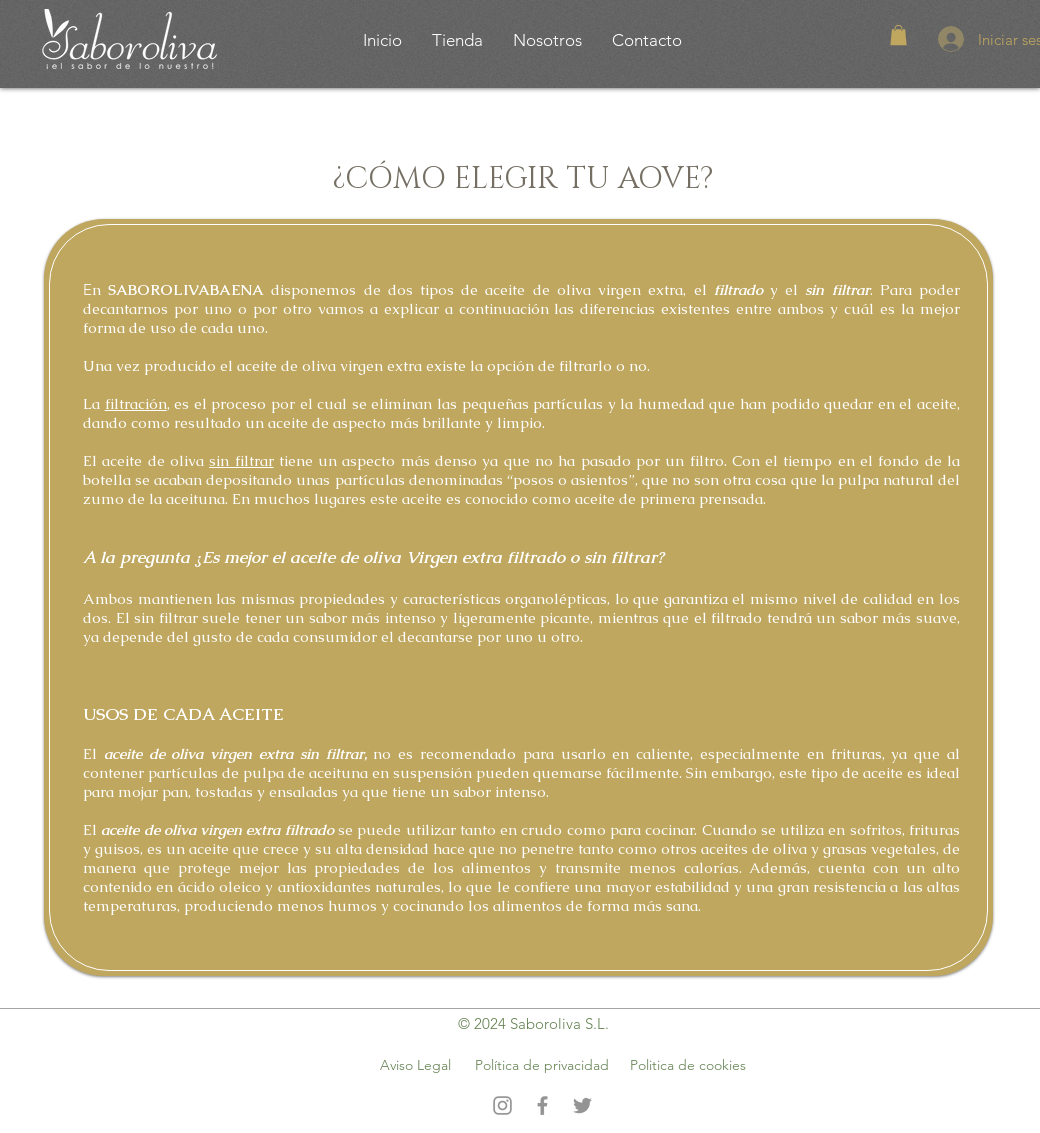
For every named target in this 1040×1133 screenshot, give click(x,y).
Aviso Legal (415, 1065)
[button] (898, 35)
